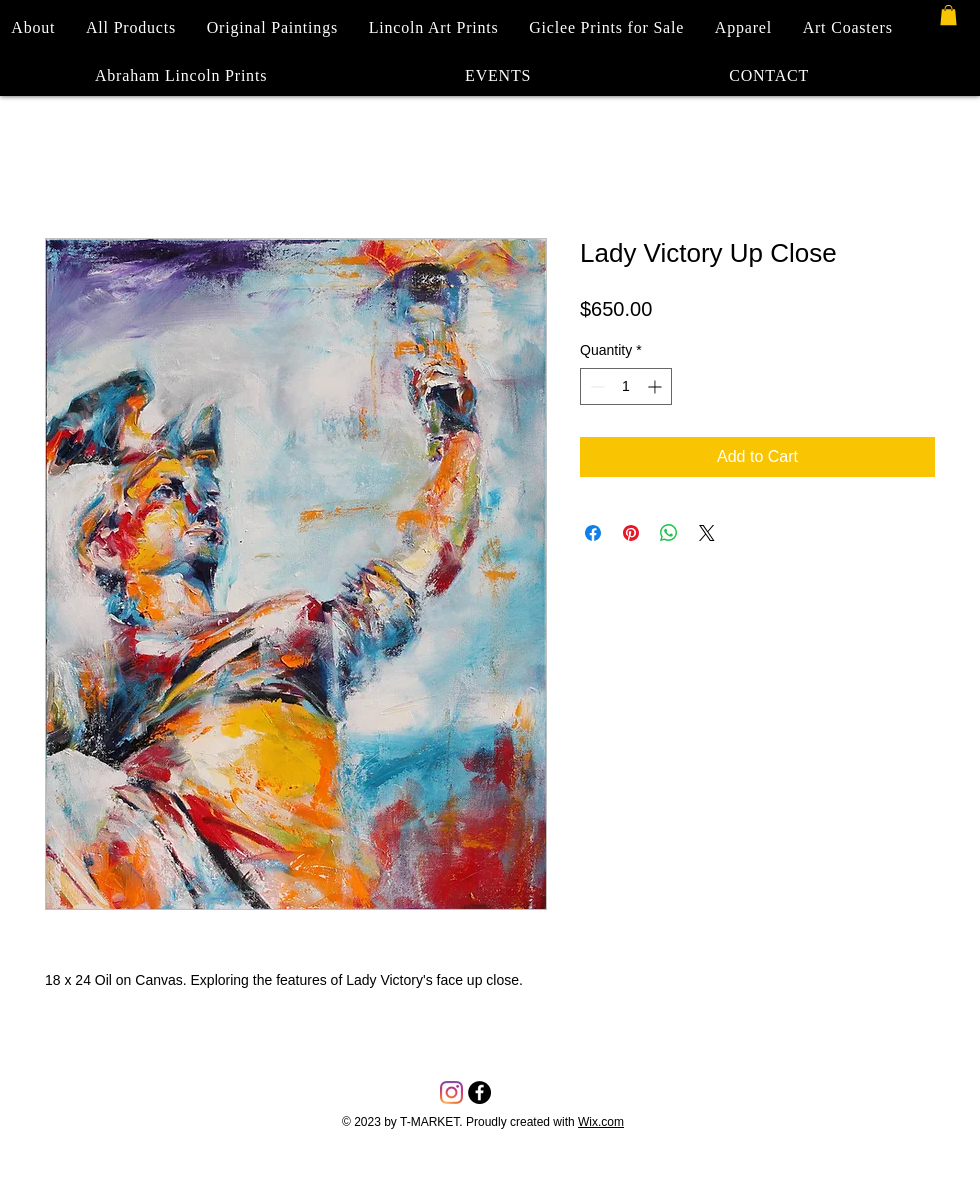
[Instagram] (451, 1092)
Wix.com (601, 1122)
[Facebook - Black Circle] (479, 1092)
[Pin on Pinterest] (631, 533)
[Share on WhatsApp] (669, 533)
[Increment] (656, 386)
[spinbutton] (626, 386)
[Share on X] (707, 533)
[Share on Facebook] (593, 533)
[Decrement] (595, 386)
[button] (948, 15)
